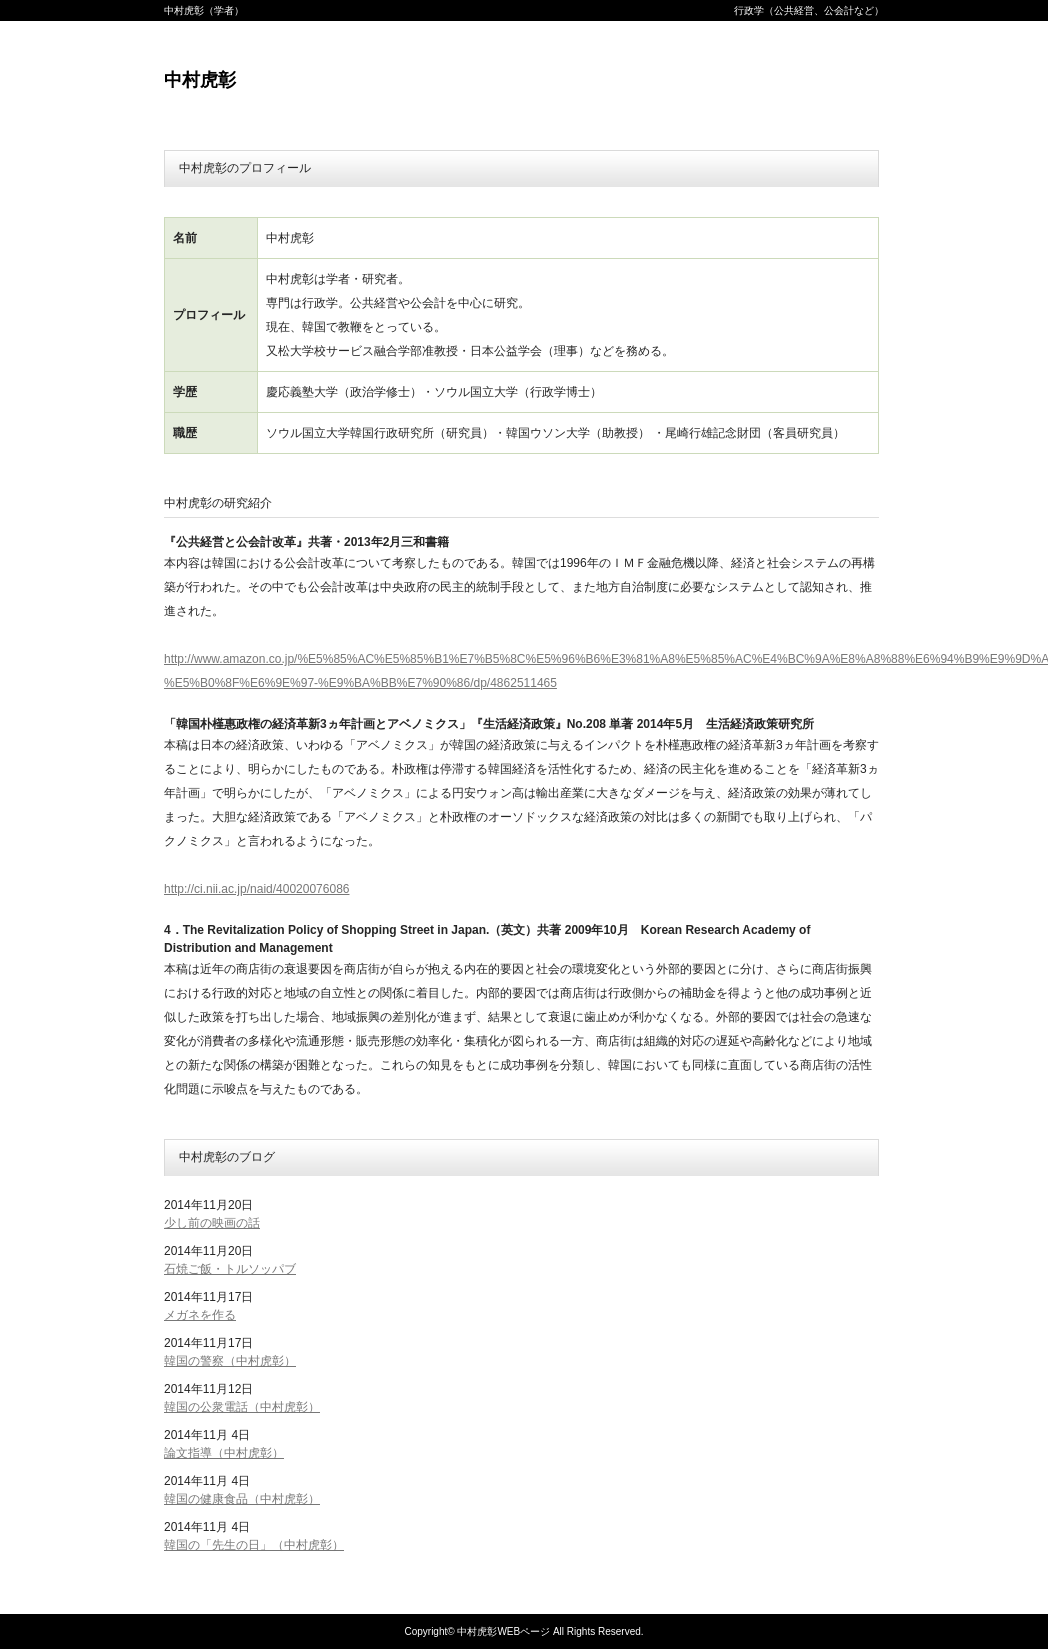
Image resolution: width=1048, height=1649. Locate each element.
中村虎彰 (200, 80)
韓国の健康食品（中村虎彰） (242, 1499)
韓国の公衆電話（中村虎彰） (242, 1407)
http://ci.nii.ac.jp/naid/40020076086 (256, 889)
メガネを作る (200, 1315)
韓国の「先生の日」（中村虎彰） (254, 1545)
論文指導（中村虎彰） (224, 1453)
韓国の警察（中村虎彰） (230, 1361)
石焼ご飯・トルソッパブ (230, 1269)
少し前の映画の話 (212, 1223)
